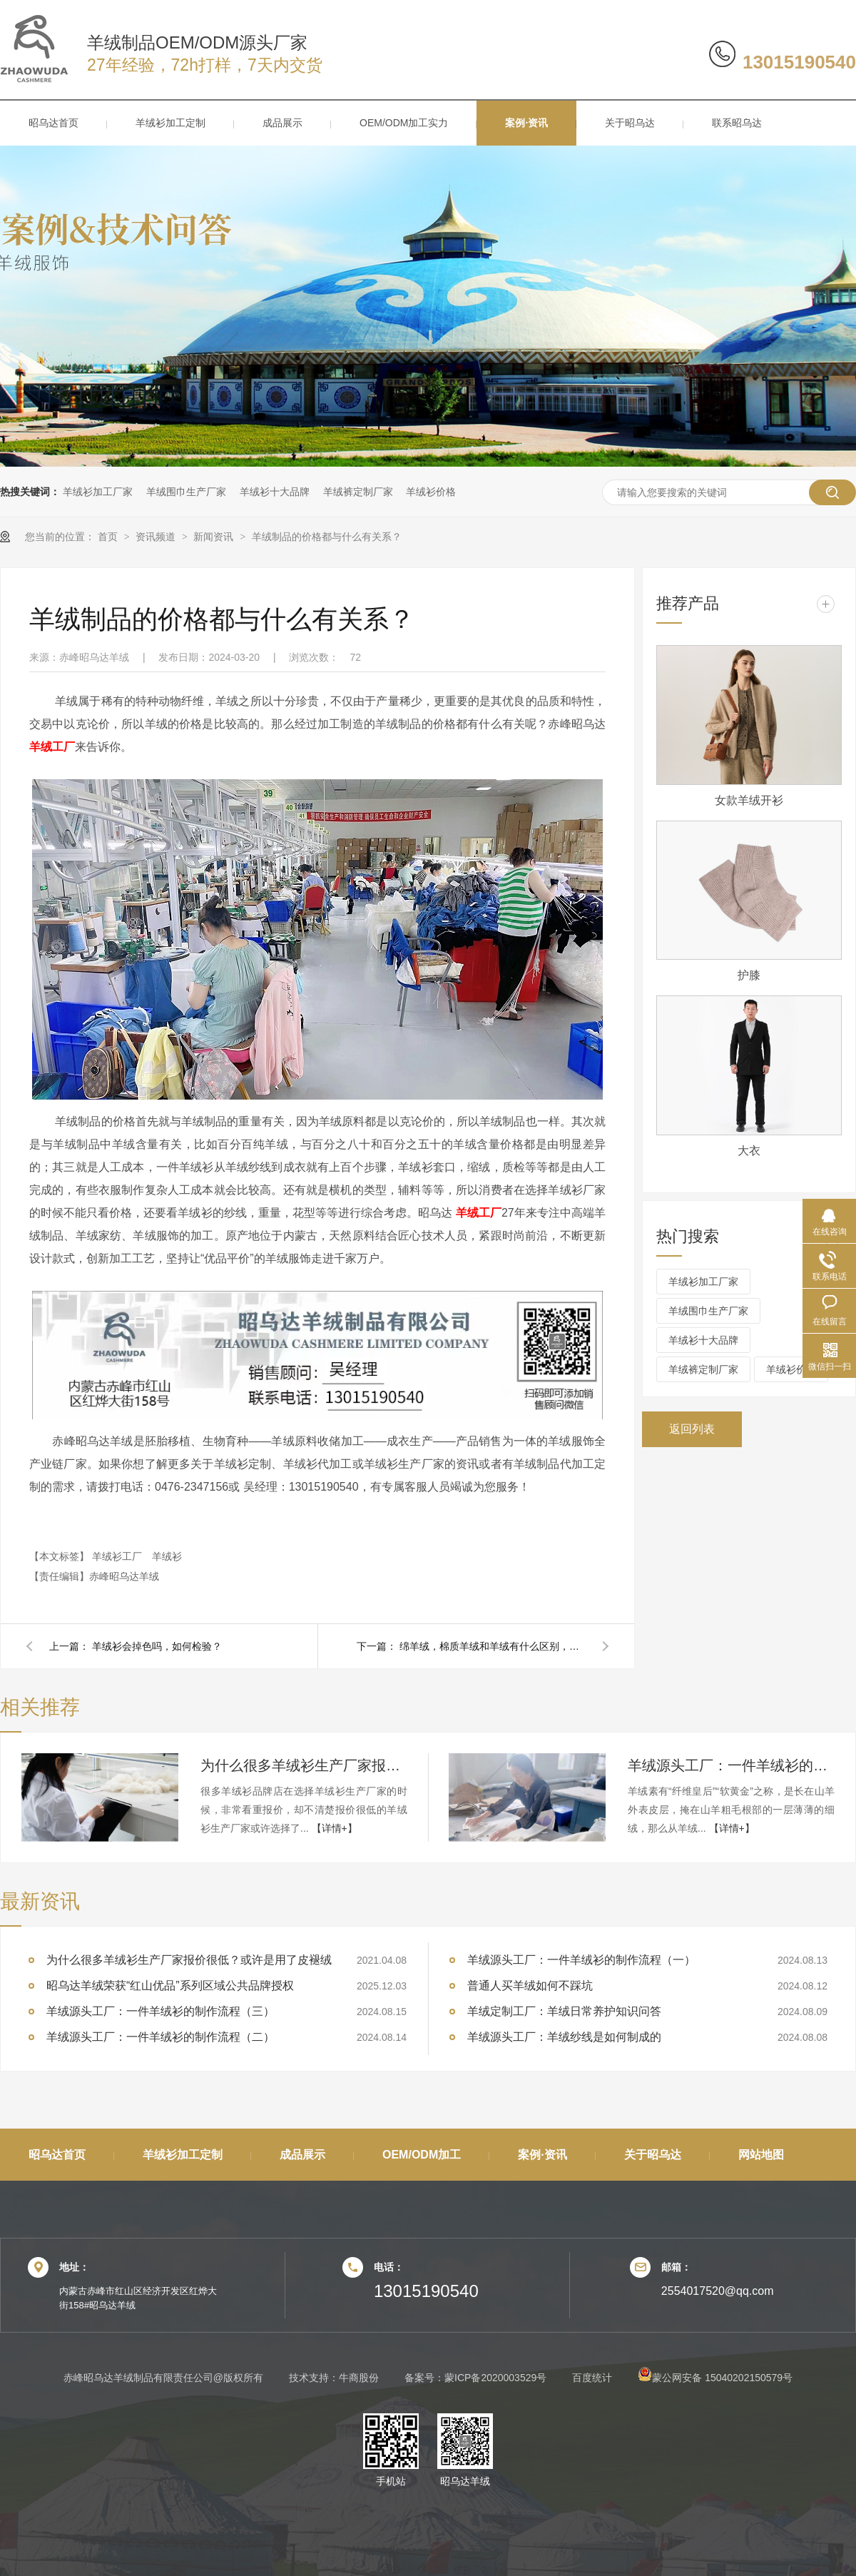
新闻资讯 (214, 536)
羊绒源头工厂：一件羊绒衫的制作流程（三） (731, 1765)
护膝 (749, 975)
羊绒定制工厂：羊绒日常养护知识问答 (564, 2011)
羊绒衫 (167, 1556)
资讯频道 (157, 536)
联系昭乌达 (737, 122)
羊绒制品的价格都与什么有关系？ (327, 536)
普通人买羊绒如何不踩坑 (530, 1985)
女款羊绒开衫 (749, 800)
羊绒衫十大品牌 (275, 491)
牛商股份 (359, 2377)
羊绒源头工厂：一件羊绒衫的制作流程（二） (160, 2037)
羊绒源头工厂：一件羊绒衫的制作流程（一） (581, 1960)
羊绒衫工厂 (118, 1556)
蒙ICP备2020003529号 (495, 2377)
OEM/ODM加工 (421, 2155)
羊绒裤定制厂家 (358, 491)
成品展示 (282, 122)
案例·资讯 (526, 122)
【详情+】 (334, 1828)
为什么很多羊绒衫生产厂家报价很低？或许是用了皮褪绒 (303, 1765)
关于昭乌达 (630, 122)
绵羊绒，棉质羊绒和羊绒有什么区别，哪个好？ (492, 1646)
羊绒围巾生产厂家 (186, 491)
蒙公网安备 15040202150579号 (715, 2377)
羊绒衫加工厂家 (98, 491)
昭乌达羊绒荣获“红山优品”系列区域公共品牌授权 (170, 1985)
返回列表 (692, 1429)
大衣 (749, 1151)
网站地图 (761, 2155)
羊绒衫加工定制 (170, 122)
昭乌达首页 (53, 122)
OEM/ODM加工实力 (404, 122)
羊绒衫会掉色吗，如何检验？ (157, 1646)
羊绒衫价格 (431, 491)
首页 (109, 536)
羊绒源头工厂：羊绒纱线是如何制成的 (564, 2037)
